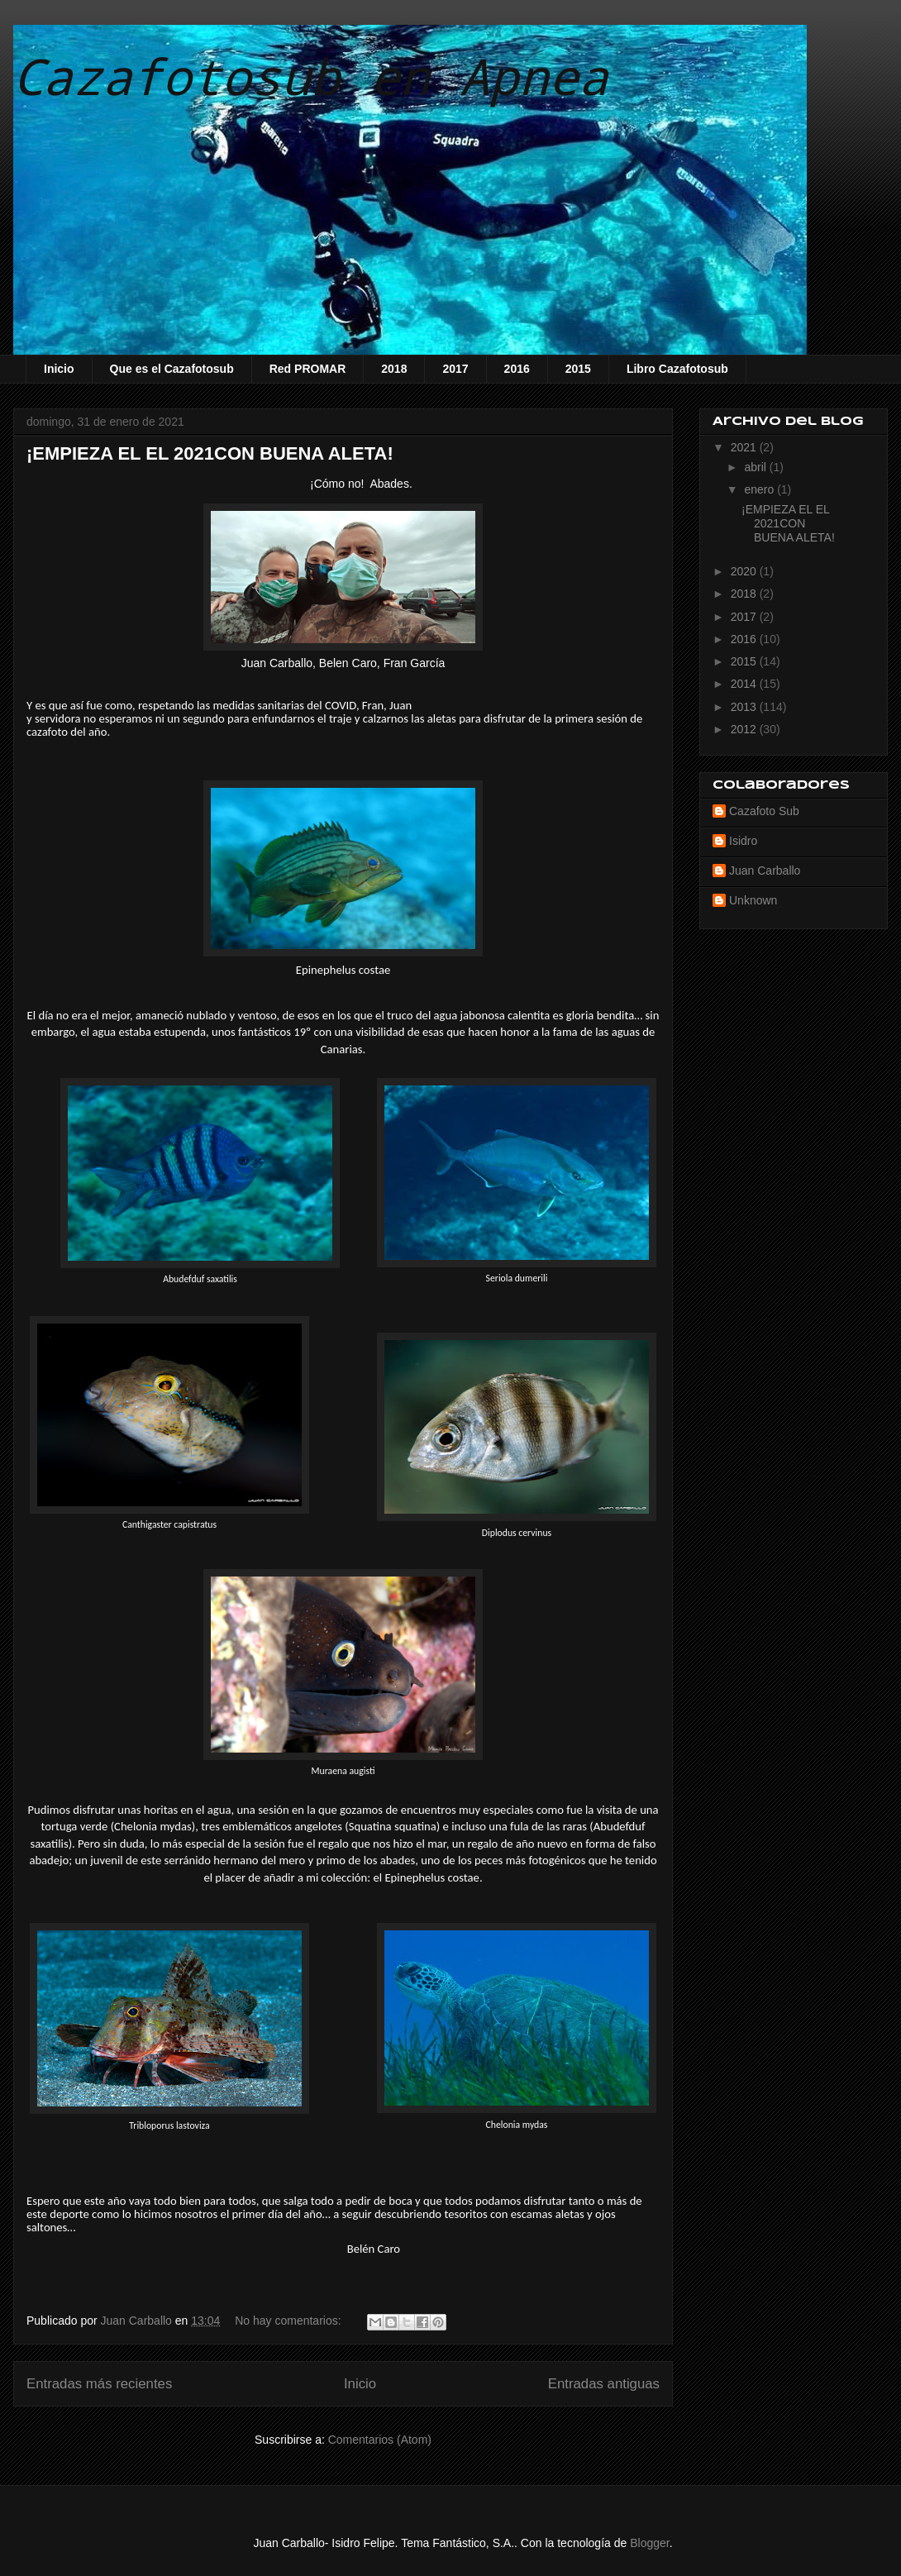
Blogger (649, 2543)
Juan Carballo (764, 870)
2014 (745, 683)
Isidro (743, 840)
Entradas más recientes (99, 2384)
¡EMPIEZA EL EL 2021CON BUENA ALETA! (209, 453)
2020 (745, 571)
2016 (517, 368)
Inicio (59, 368)
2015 (578, 368)
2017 (455, 368)
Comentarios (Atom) (379, 2439)
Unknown (753, 900)
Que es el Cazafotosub (172, 368)
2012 (745, 729)
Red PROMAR (307, 368)
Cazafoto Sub (764, 811)
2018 (394, 368)
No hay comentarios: (289, 2320)
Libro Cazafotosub (677, 368)
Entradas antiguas (604, 2384)
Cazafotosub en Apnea (310, 75)
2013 (745, 706)
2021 (745, 447)
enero (760, 489)
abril (756, 467)
